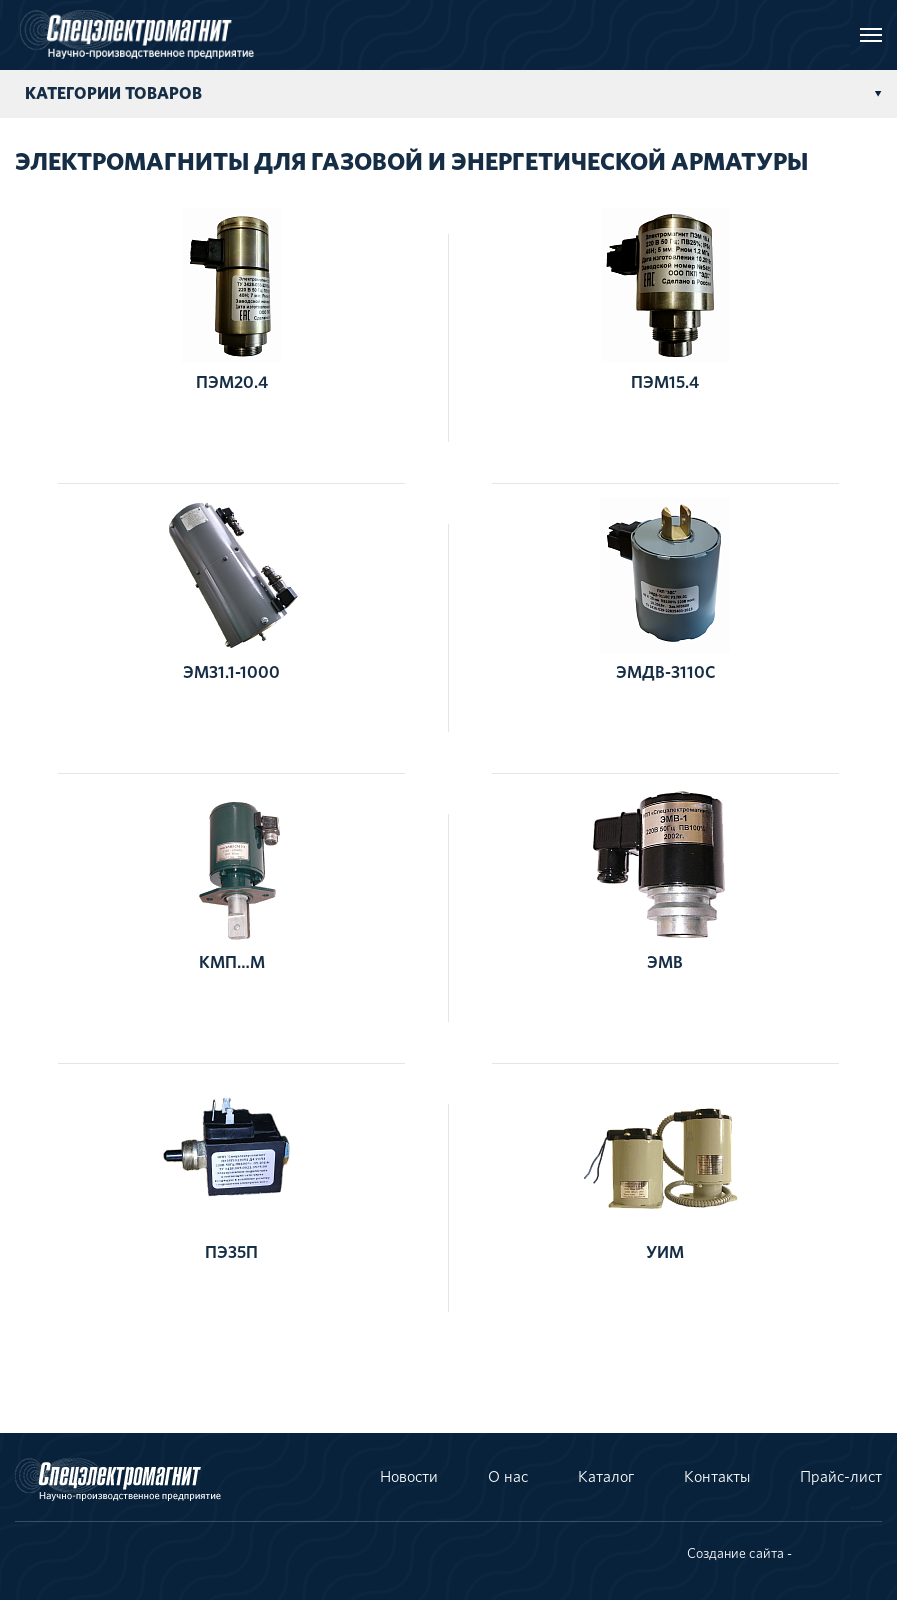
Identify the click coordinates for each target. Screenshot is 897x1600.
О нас (508, 1477)
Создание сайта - (739, 1554)
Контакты (717, 1477)
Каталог (606, 1477)
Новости (409, 1477)
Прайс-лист (841, 1477)
